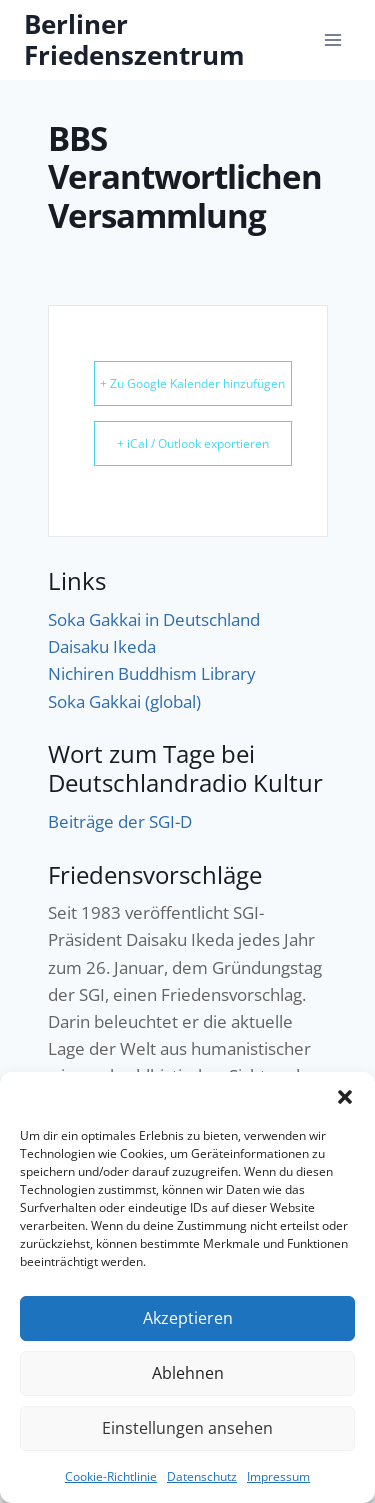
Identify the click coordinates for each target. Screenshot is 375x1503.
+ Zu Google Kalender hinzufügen (192, 383)
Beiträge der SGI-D (120, 821)
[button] (345, 1097)
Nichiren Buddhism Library (152, 673)
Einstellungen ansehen (188, 1428)
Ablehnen (187, 1373)
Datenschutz (202, 1476)
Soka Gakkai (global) (124, 701)
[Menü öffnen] (332, 39)
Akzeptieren (187, 1318)
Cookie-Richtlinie (111, 1476)
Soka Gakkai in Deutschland (154, 619)
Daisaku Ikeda (102, 646)
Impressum (278, 1476)
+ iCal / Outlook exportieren (193, 443)
